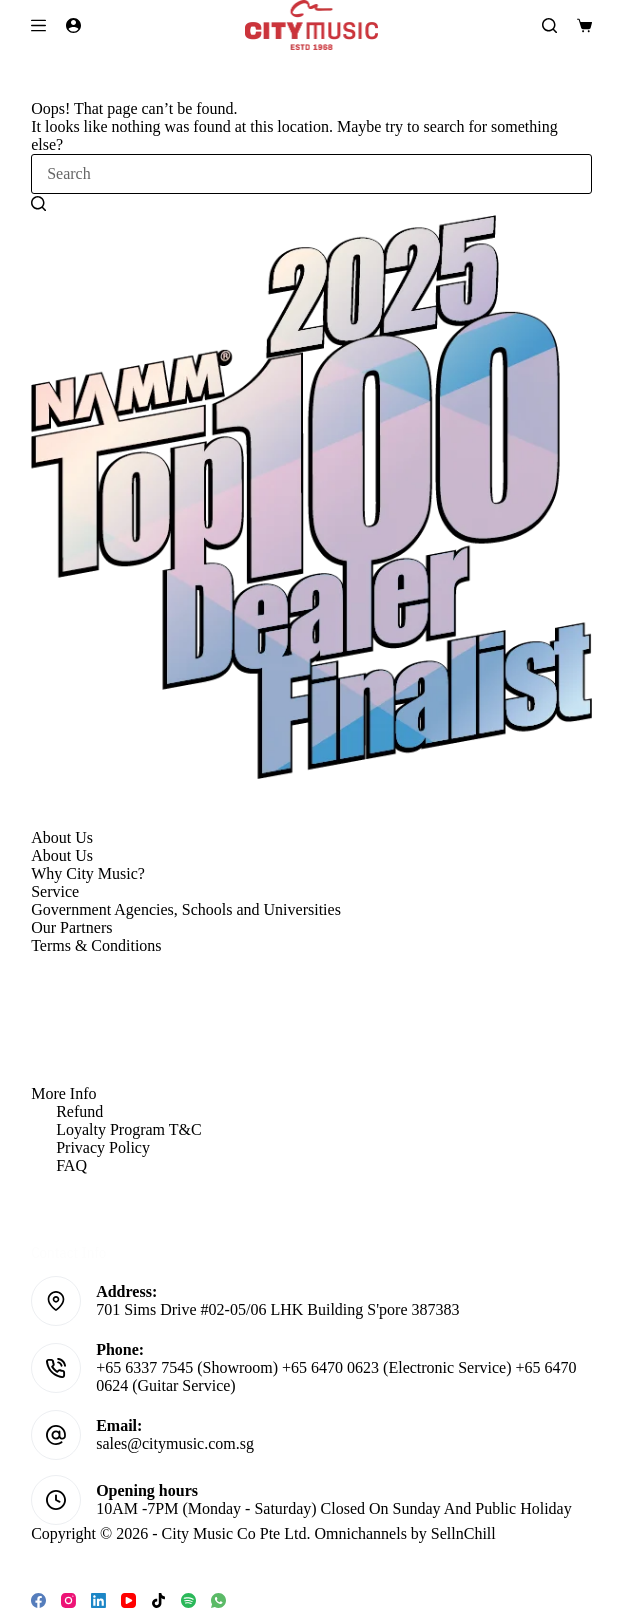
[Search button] (38, 203)
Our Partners (71, 927)
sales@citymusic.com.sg (175, 1443)
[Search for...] (311, 174)
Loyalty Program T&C (128, 1129)
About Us (62, 855)
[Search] (549, 25)
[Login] (73, 25)
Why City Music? (88, 873)
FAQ (71, 1165)
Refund (79, 1111)
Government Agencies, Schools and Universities (186, 909)
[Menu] (38, 25)
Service (55, 891)
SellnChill (463, 1533)
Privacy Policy (103, 1147)
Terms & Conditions (96, 945)
